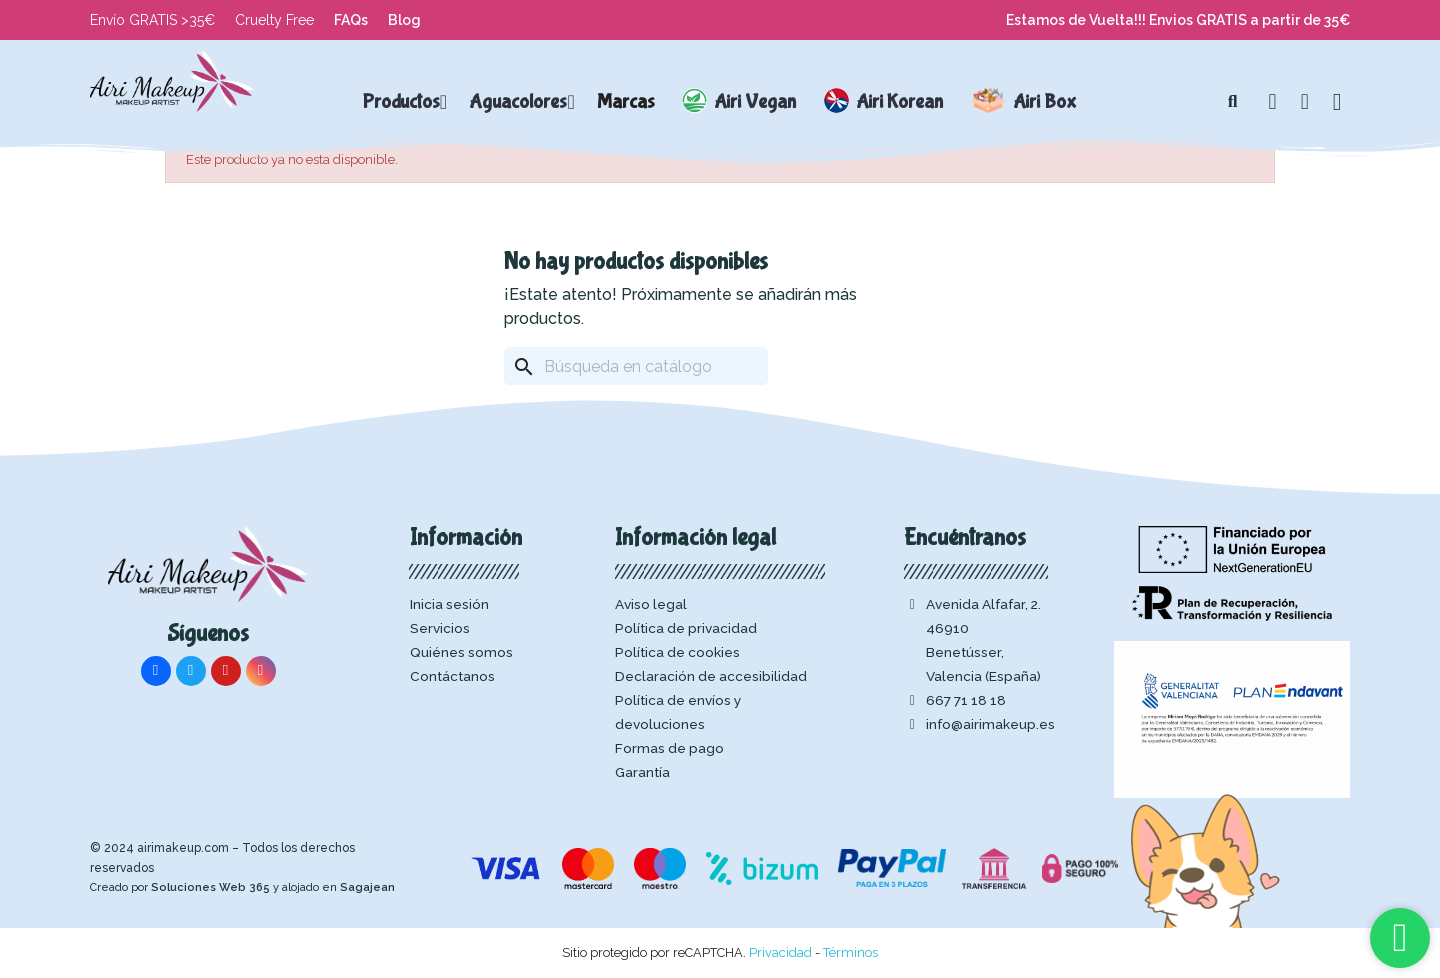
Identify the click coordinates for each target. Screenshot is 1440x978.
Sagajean (367, 887)
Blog (404, 20)
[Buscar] (636, 366)
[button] (1233, 102)
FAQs (351, 20)
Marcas (626, 101)
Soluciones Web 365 (210, 887)
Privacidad (780, 952)
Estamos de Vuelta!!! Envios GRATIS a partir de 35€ (1178, 20)
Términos (850, 952)
